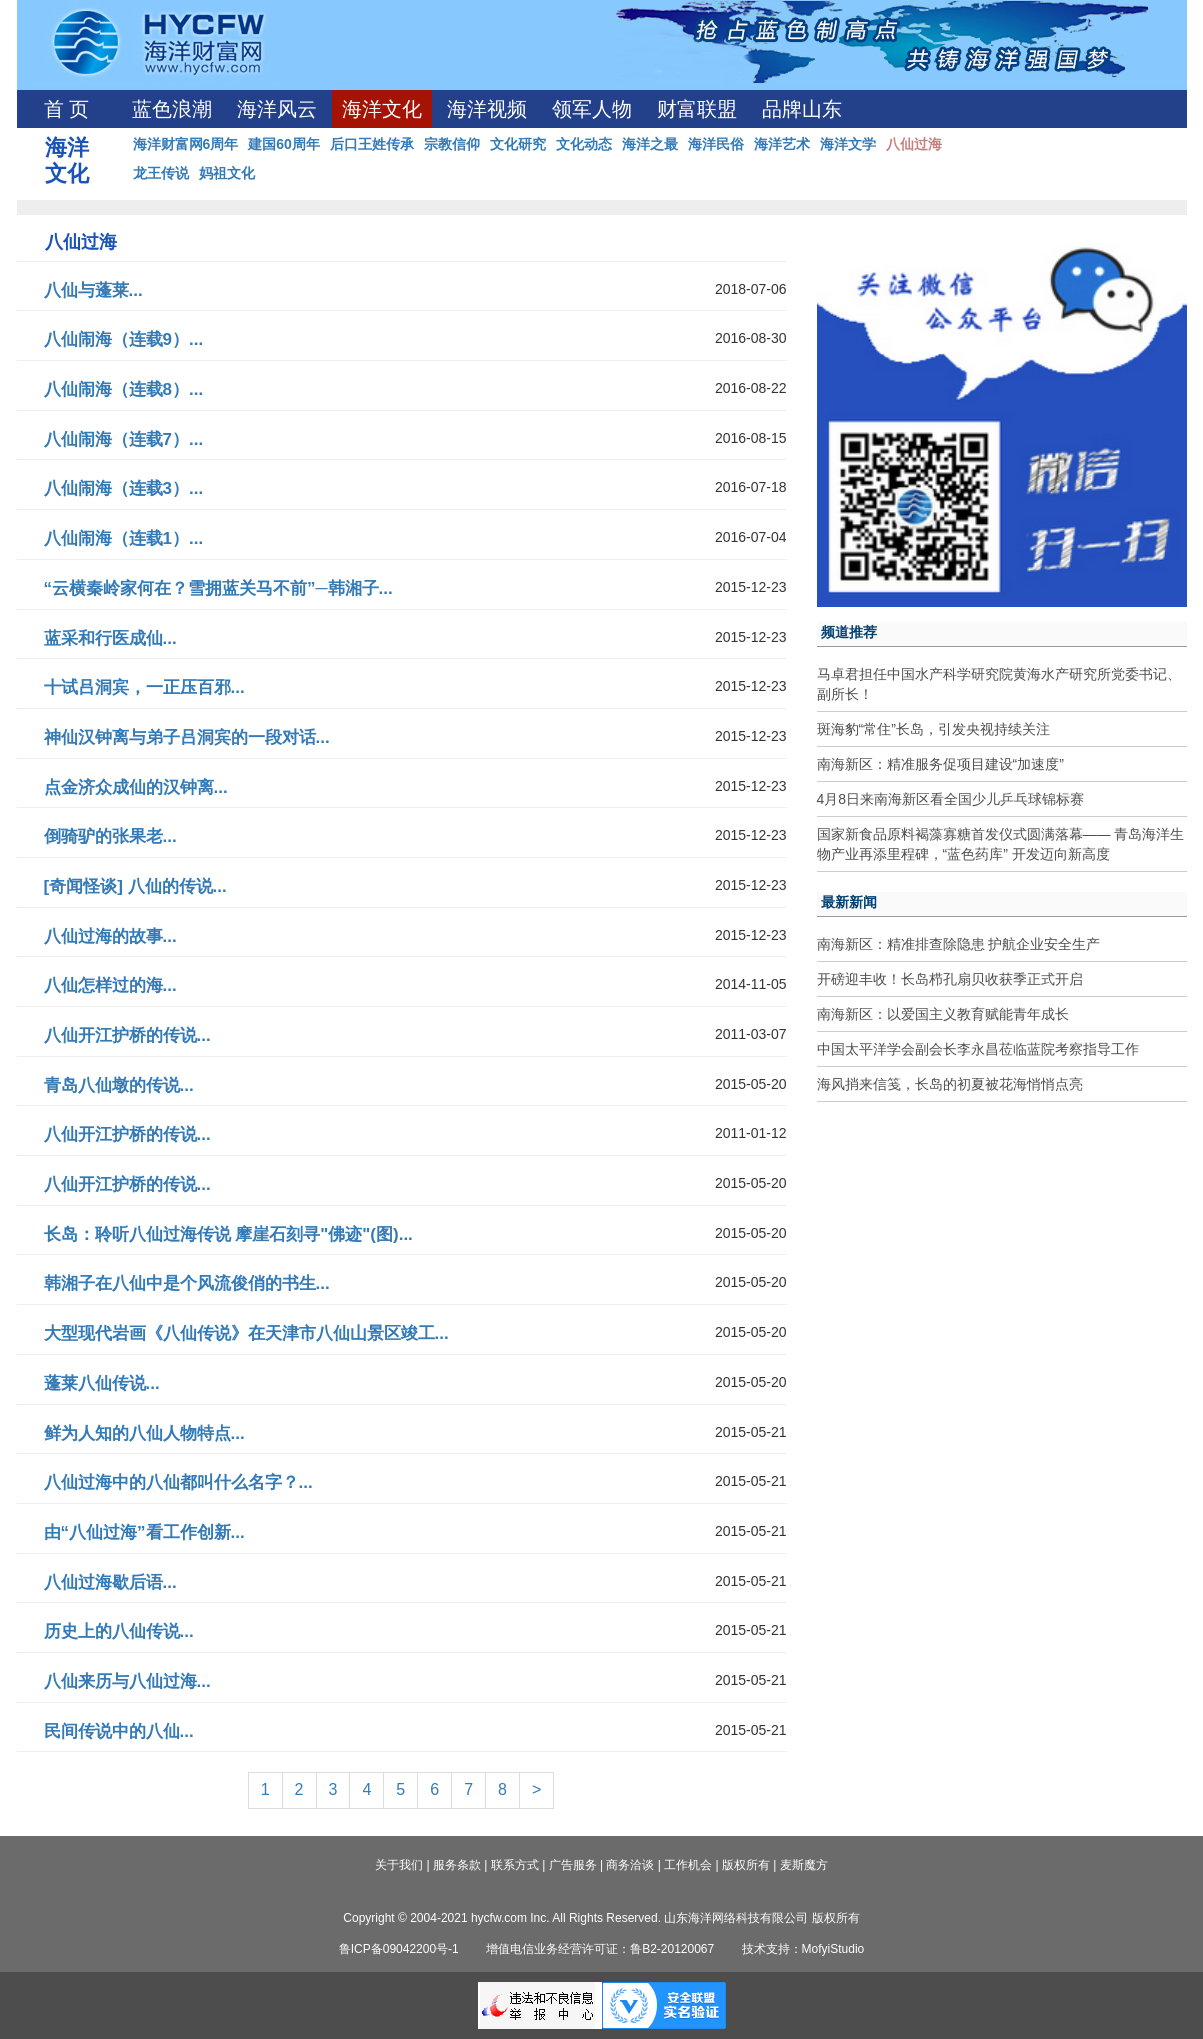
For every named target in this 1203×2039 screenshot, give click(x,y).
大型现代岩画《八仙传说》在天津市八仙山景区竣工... (246, 1333)
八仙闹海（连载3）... (124, 488)
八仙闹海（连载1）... (124, 538)
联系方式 (515, 1865)
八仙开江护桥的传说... (127, 1035)
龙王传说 (161, 173)
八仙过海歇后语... (110, 1582)
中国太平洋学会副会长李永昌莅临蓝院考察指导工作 (978, 1049)
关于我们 (399, 1865)
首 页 (66, 109)
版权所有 (746, 1865)
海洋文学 (848, 144)
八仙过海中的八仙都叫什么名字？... (178, 1482)
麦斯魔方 (804, 1865)
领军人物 (592, 109)
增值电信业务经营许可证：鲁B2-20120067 (600, 1949)
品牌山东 (802, 109)
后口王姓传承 (372, 144)
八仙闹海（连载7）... (124, 439)
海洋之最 (650, 144)
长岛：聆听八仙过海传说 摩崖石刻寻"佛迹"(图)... (228, 1234)
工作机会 (688, 1865)
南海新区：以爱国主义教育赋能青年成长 (943, 1014)
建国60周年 (284, 144)
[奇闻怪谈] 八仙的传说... (135, 886)
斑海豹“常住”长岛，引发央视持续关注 (933, 729)
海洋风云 (277, 109)
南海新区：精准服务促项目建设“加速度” (940, 764)
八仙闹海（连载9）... (124, 339)
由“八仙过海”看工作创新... (144, 1532)
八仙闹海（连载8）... (124, 389)
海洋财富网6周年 (186, 144)
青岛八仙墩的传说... (119, 1085)
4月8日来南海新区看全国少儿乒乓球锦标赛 (951, 799)
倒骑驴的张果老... (110, 836)
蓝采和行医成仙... (110, 638)
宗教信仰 (452, 144)
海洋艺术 (782, 144)
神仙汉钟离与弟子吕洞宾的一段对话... (187, 737)
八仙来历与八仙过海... (127, 1681)
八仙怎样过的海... (110, 985)
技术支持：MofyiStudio (803, 1949)
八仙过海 (914, 144)
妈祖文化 (227, 173)
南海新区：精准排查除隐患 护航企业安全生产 (959, 944)
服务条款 (457, 1865)
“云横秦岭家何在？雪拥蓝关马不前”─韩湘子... (218, 588)
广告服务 (573, 1865)
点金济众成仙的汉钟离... (136, 787)
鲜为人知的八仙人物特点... (144, 1433)
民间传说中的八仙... (119, 1731)
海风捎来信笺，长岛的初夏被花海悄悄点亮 (950, 1084)
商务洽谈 (630, 1865)
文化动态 (584, 144)
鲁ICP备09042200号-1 (399, 1949)
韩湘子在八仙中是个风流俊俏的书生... (187, 1283)
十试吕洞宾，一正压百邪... (144, 687)
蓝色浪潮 (172, 109)
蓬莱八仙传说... (102, 1383)
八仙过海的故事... (110, 936)
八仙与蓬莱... (93, 290)
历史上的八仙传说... (119, 1631)
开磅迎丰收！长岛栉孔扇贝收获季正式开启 (950, 979)
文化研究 (518, 144)
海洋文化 (382, 109)
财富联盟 (697, 109)
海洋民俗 (716, 144)
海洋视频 (487, 109)
